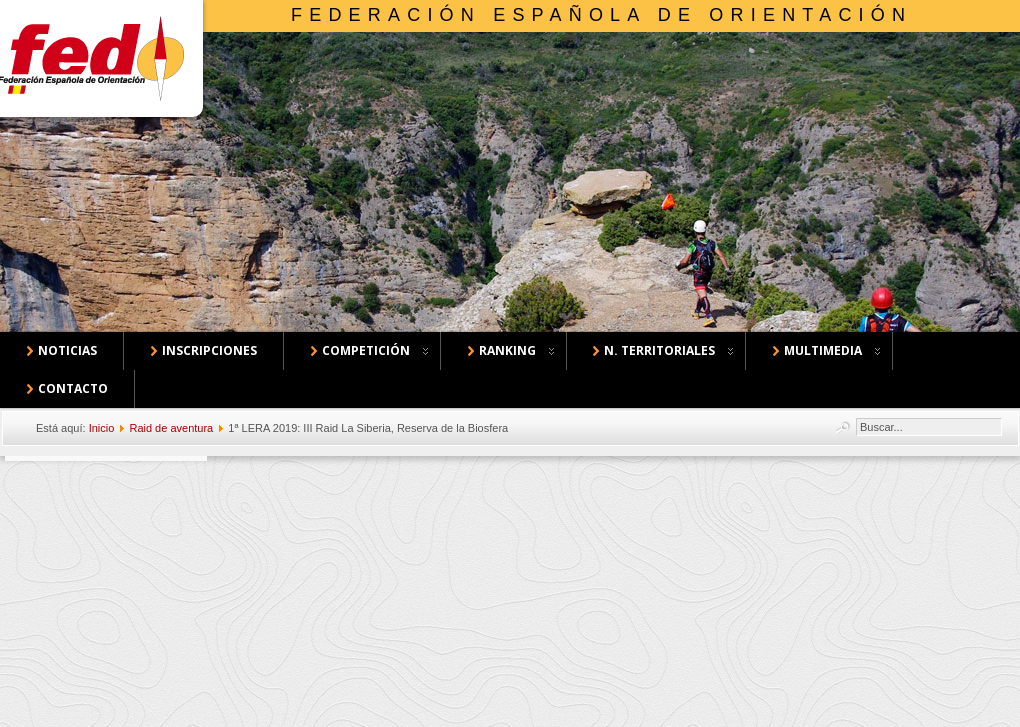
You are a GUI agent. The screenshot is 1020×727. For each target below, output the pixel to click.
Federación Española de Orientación (601, 15)
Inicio (102, 428)
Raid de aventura (171, 428)
